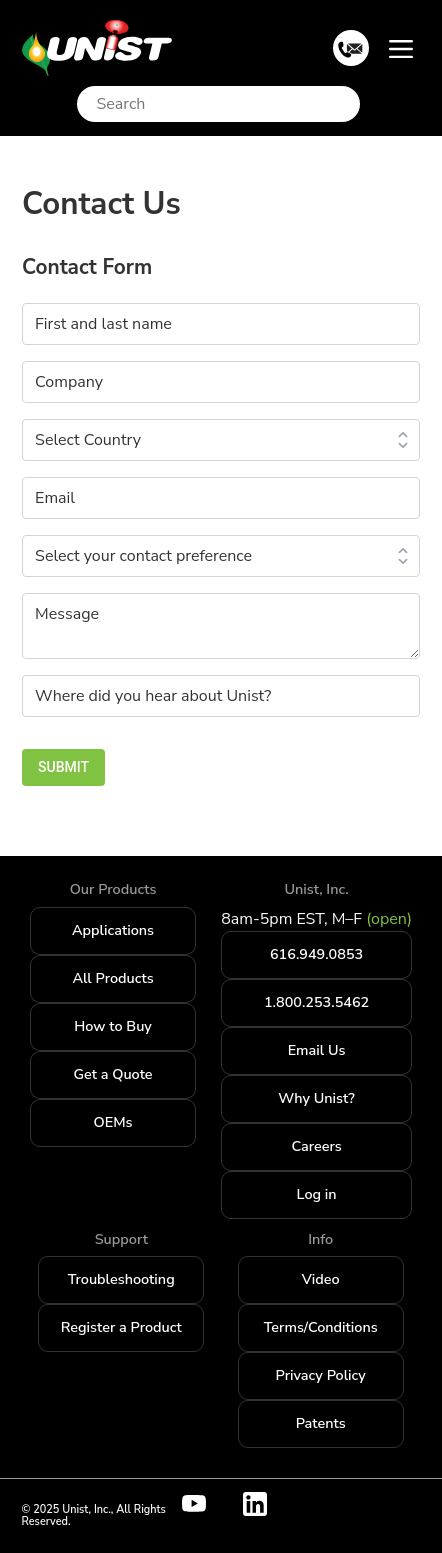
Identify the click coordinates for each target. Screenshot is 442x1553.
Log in (317, 1194)
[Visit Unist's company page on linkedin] (267, 1504)
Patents (321, 1423)
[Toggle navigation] (401, 48)
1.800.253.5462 (316, 1002)
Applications (113, 930)
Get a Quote (113, 1074)
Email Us (317, 1050)
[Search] (223, 104)
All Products (112, 978)
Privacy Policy (321, 1375)
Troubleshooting (121, 1279)
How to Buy (113, 1026)
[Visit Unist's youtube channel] (206, 1504)
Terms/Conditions (321, 1327)
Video (321, 1279)
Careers (316, 1146)
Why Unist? (316, 1098)
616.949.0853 (316, 954)
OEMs (113, 1122)
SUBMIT (63, 767)
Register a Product (121, 1327)
